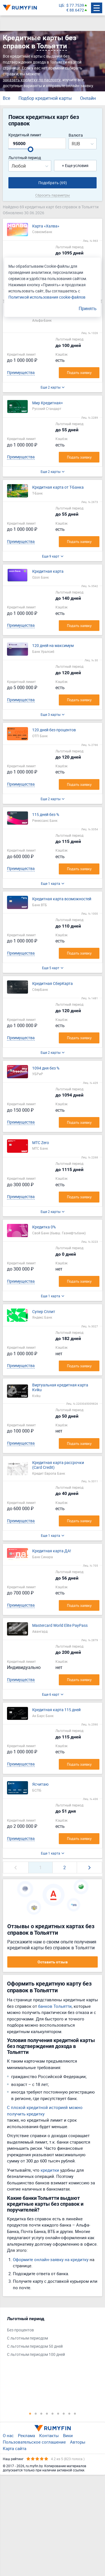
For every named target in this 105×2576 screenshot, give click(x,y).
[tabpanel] (49, 2338)
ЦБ (61, 5)
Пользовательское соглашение (34, 2441)
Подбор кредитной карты (45, 98)
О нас (8, 2435)
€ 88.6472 (75, 10)
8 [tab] (69, 2413)
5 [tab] (52, 2413)
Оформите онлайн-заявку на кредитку (50, 2259)
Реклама (26, 2435)
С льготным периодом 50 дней (35, 2346)
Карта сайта (14, 2448)
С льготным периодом (27, 2338)
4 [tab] (47, 2413)
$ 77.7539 (75, 5)
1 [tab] (30, 2413)
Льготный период (24, 157)
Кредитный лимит (24, 135)
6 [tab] (58, 2413)
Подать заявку (79, 372)
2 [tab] (36, 2413)
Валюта (76, 135)
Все (6, 98)
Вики (68, 2435)
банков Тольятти (55, 2006)
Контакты (49, 2435)
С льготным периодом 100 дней (36, 2354)
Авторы (77, 2441)
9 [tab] (75, 2413)
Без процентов (20, 2330)
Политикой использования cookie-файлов (46, 297)
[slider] (30, 149)
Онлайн (88, 98)
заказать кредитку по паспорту (32, 79)
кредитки (50, 2170)
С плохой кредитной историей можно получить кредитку (45, 2110)
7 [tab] (64, 2413)
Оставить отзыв (53, 1962)
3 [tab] (41, 2413)
